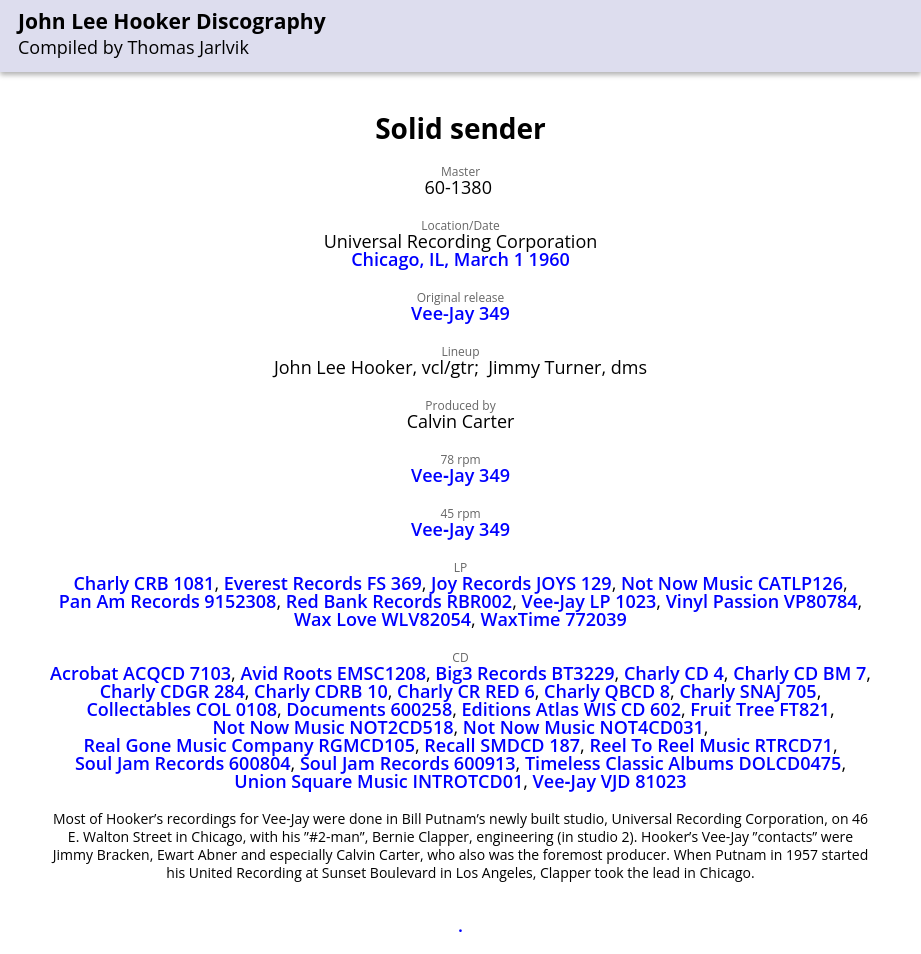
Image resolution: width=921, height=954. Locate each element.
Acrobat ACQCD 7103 (140, 673)
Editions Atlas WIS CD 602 (571, 709)
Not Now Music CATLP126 (732, 583)
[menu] (907, 36)
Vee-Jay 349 (460, 313)
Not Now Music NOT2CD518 (333, 727)
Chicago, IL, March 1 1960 (460, 259)
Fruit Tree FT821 (760, 709)
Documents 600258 (369, 709)
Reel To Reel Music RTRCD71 (710, 745)
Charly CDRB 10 (321, 691)
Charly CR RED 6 (466, 691)
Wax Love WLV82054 (382, 619)
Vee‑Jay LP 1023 (589, 601)
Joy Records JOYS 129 (521, 583)
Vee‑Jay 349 (460, 475)
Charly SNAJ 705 (747, 691)
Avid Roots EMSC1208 (333, 673)
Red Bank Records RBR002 (399, 601)
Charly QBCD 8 (607, 691)
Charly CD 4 (674, 673)
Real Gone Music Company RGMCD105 (249, 745)
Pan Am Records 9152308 (168, 601)
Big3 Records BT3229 (524, 673)
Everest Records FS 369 (323, 583)
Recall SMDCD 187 (502, 745)
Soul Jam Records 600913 (408, 763)
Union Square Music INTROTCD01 (378, 781)
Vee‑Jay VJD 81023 (610, 781)
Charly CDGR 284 (172, 691)
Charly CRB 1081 (143, 583)
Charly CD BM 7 (799, 673)
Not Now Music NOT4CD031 (583, 727)
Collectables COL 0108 (181, 709)
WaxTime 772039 (553, 619)
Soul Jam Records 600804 (183, 763)
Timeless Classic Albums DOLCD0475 (683, 763)
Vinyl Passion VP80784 (762, 601)
